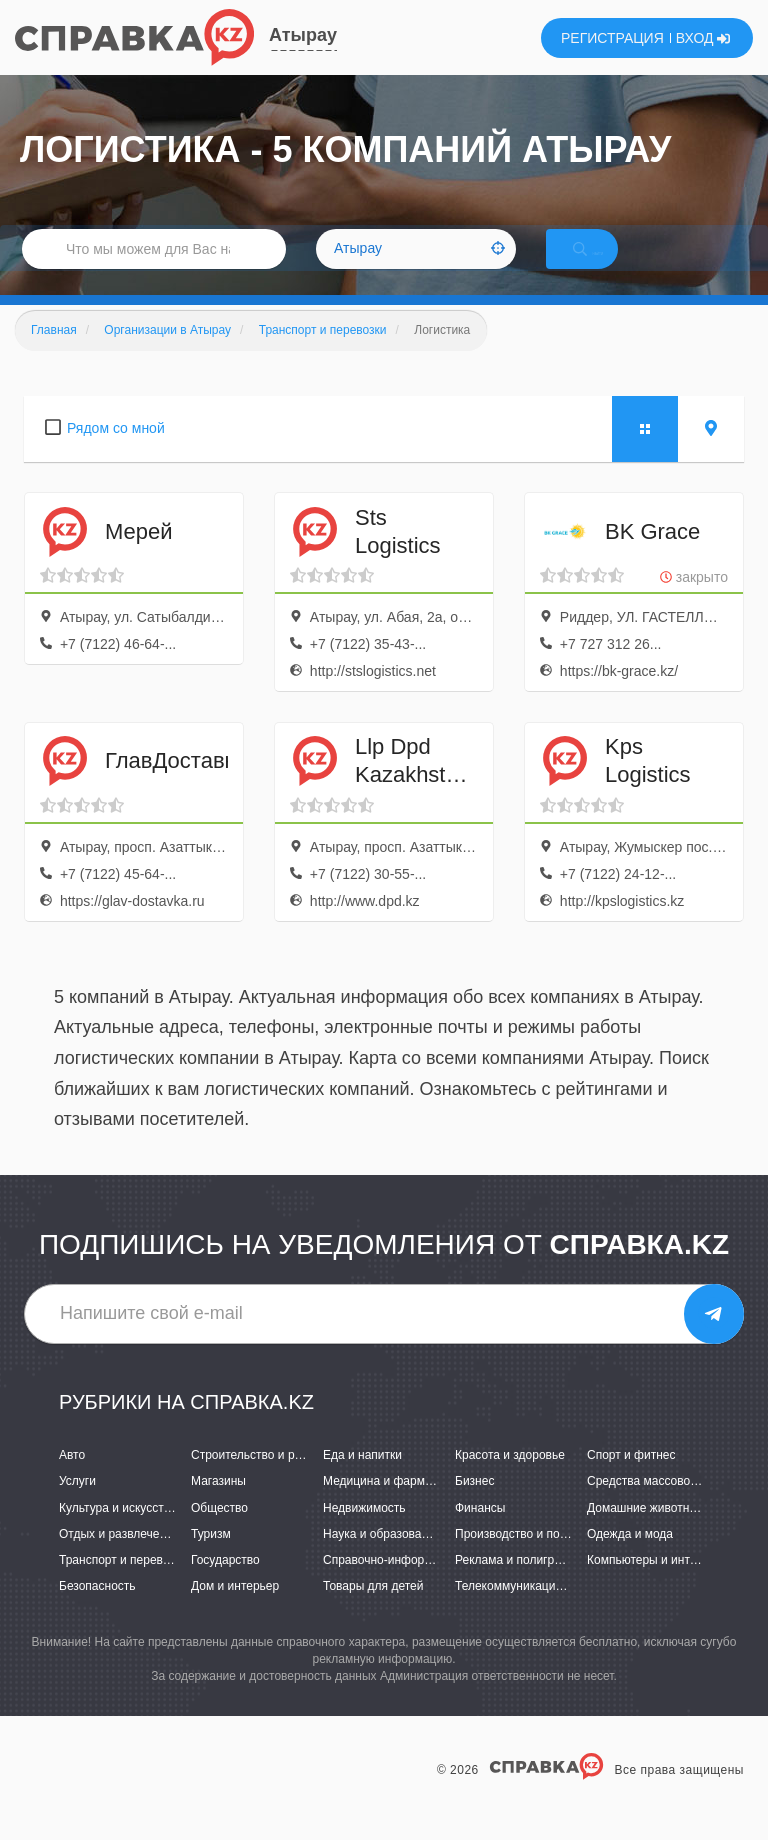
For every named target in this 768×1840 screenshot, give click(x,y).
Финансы (480, 1532)
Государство (225, 1584)
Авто (72, 1479)
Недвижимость (364, 1532)
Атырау (303, 35)
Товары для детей (373, 1610)
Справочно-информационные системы (431, 1584)
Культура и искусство (118, 1532)
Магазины (218, 1506)
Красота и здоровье (510, 1479)
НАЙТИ (608, 264)
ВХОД (703, 38)
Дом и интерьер (235, 1610)
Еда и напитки (362, 1479)
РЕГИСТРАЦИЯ (612, 38)
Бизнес (474, 1506)
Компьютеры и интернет (654, 1584)
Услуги (77, 1506)
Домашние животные (646, 1532)
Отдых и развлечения (119, 1558)
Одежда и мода (630, 1558)
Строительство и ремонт (259, 1479)
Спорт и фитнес (631, 1479)
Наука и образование (382, 1558)
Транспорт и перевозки (123, 1584)
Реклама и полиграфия (519, 1584)
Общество (219, 1532)
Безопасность (97, 1610)
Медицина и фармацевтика (399, 1506)
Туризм (211, 1558)
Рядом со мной (116, 452)
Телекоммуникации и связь (530, 1610)
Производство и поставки (525, 1558)
